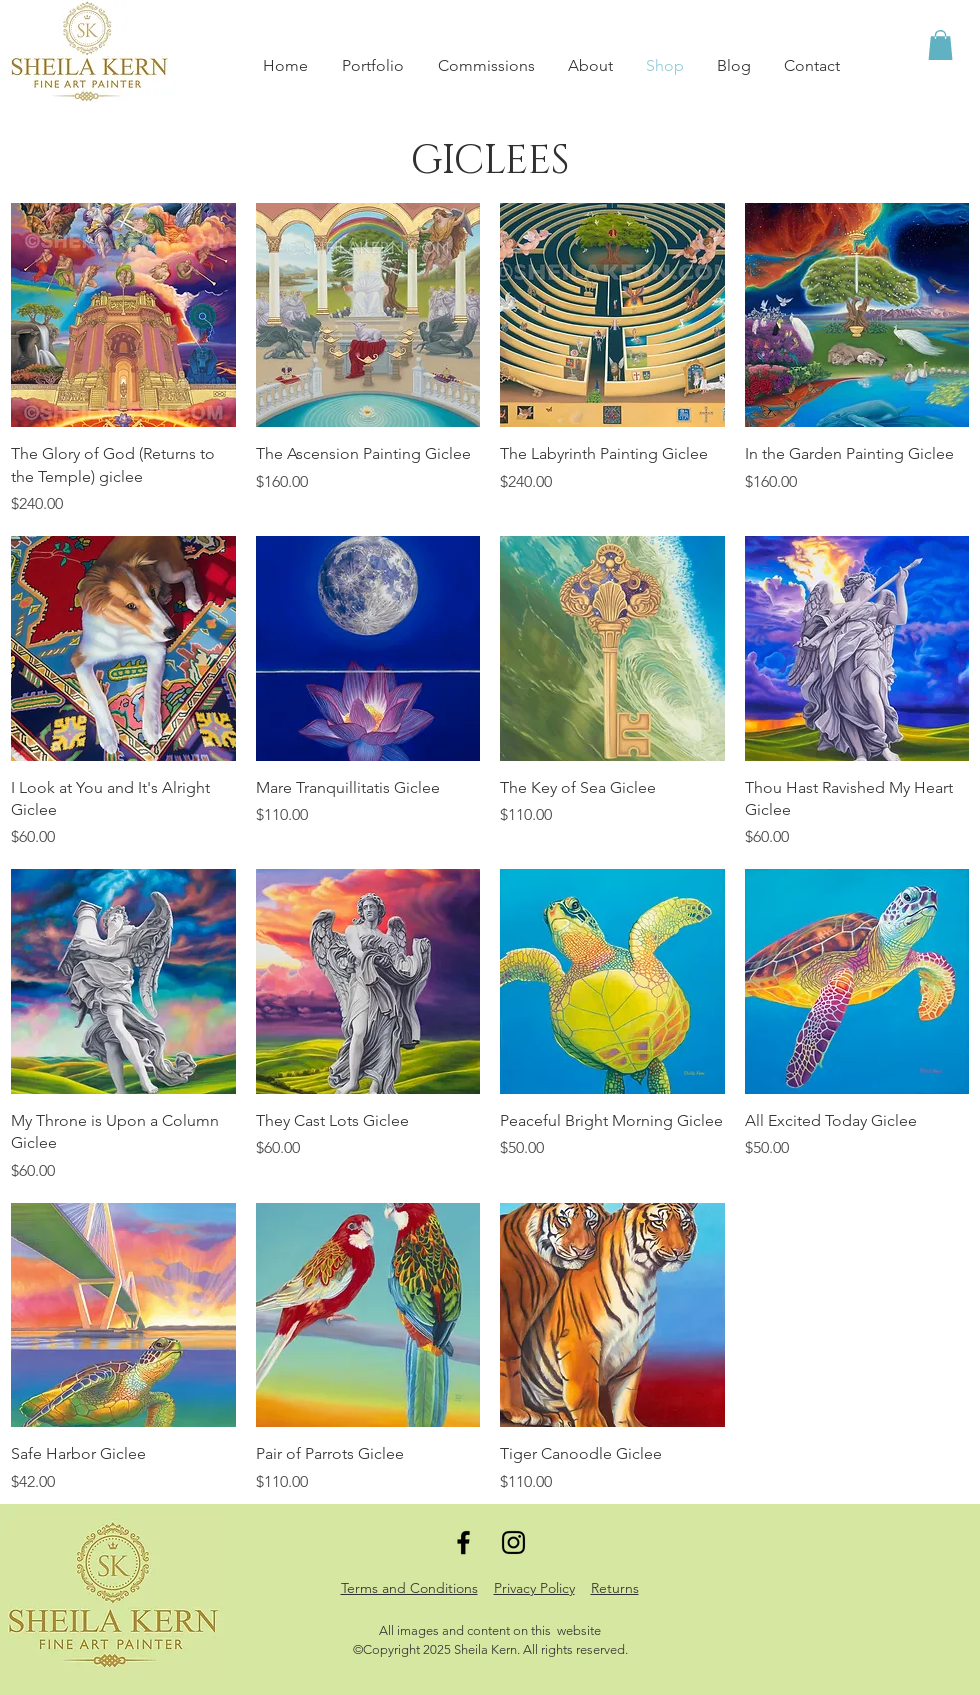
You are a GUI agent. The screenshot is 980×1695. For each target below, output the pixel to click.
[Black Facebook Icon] (463, 1542)
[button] (940, 45)
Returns (615, 1588)
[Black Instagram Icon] (513, 1542)
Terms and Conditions (409, 1588)
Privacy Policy (534, 1588)
